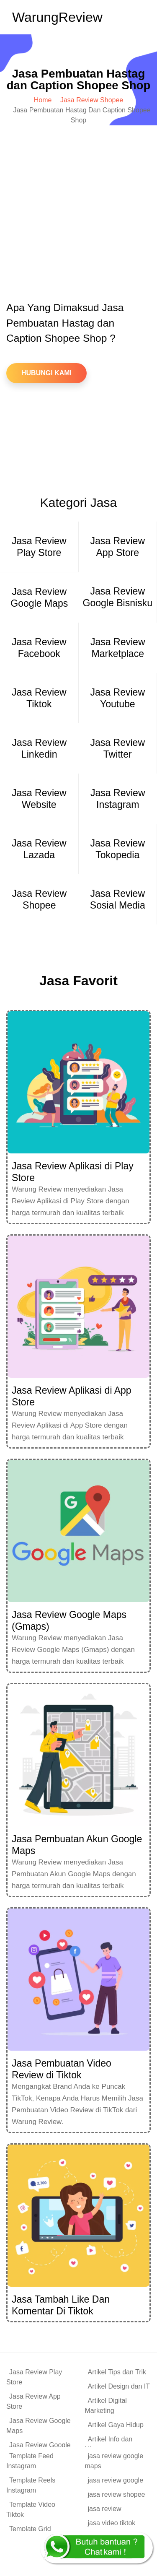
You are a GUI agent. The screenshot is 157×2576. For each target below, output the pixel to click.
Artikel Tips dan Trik (117, 2372)
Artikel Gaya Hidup (116, 2424)
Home (43, 100)
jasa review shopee (116, 2494)
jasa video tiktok (112, 2523)
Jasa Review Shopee (91, 100)
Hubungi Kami (46, 373)
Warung (57, 17)
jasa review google (116, 2480)
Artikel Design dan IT (119, 2386)
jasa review (104, 2508)
